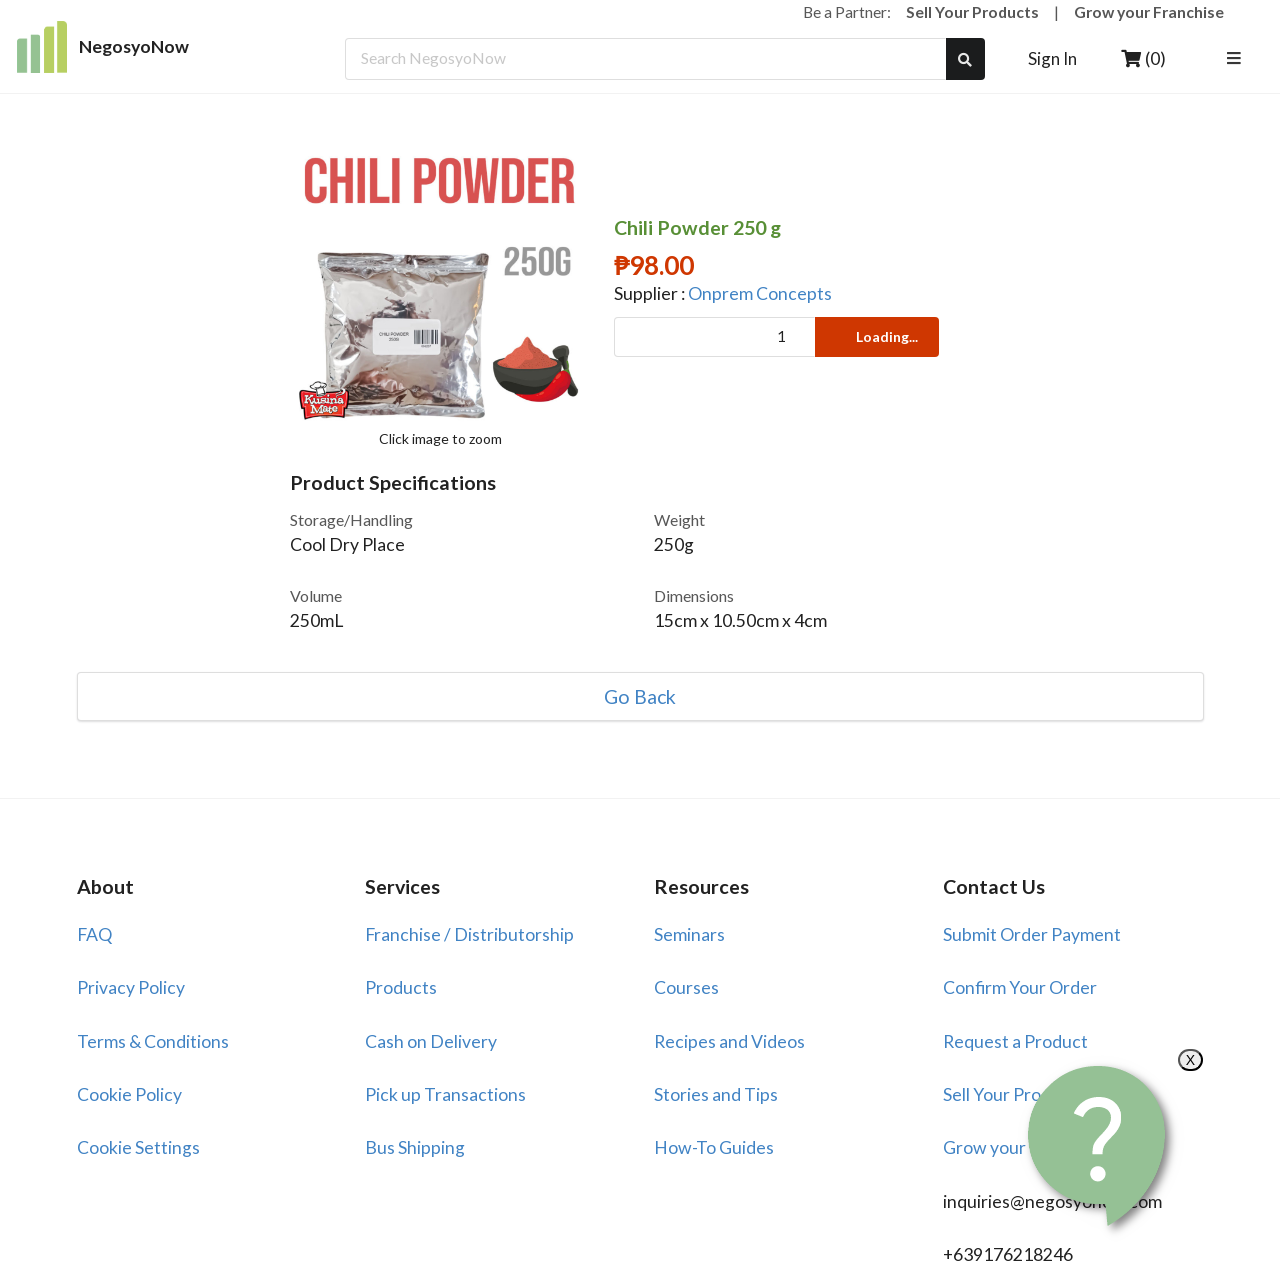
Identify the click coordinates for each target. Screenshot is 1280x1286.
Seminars (689, 934)
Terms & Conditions (153, 1041)
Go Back (640, 697)
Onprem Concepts (760, 293)
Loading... (875, 336)
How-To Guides (714, 1147)
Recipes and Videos (729, 1041)
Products (401, 987)
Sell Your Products (972, 12)
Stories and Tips (716, 1094)
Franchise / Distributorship (469, 934)
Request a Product (1015, 1041)
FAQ (94, 934)
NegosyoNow (103, 47)
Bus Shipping (415, 1147)
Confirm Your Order (1020, 987)
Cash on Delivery (431, 1041)
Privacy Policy (131, 987)
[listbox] (1237, 59)
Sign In (1052, 58)
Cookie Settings (138, 1147)
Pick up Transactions (445, 1094)
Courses (686, 987)
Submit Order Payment (1032, 934)
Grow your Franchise (1149, 12)
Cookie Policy (129, 1094)
